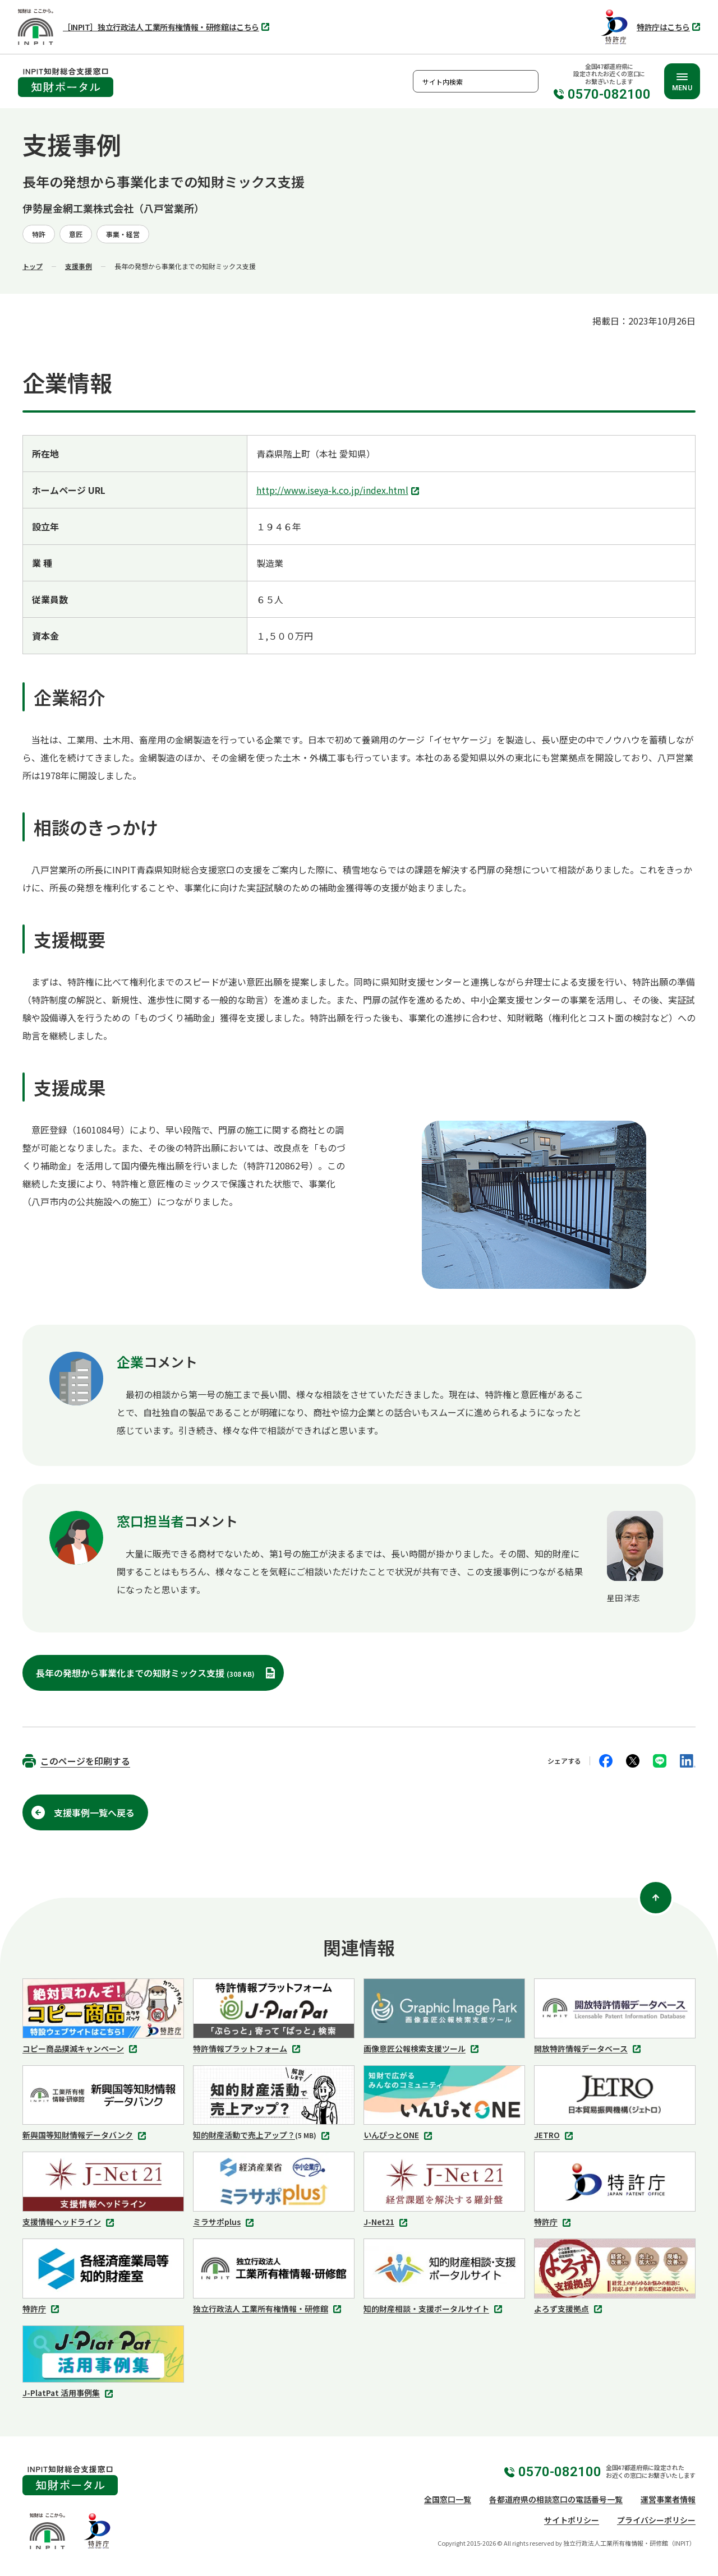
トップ (32, 266)
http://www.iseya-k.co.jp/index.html (339, 491)
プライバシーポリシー (656, 2520)
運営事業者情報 (668, 2499)
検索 (527, 81)
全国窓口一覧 (447, 2499)
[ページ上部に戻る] (656, 1898)
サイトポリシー (571, 2520)
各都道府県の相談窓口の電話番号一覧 (556, 2499)
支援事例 (78, 266)
